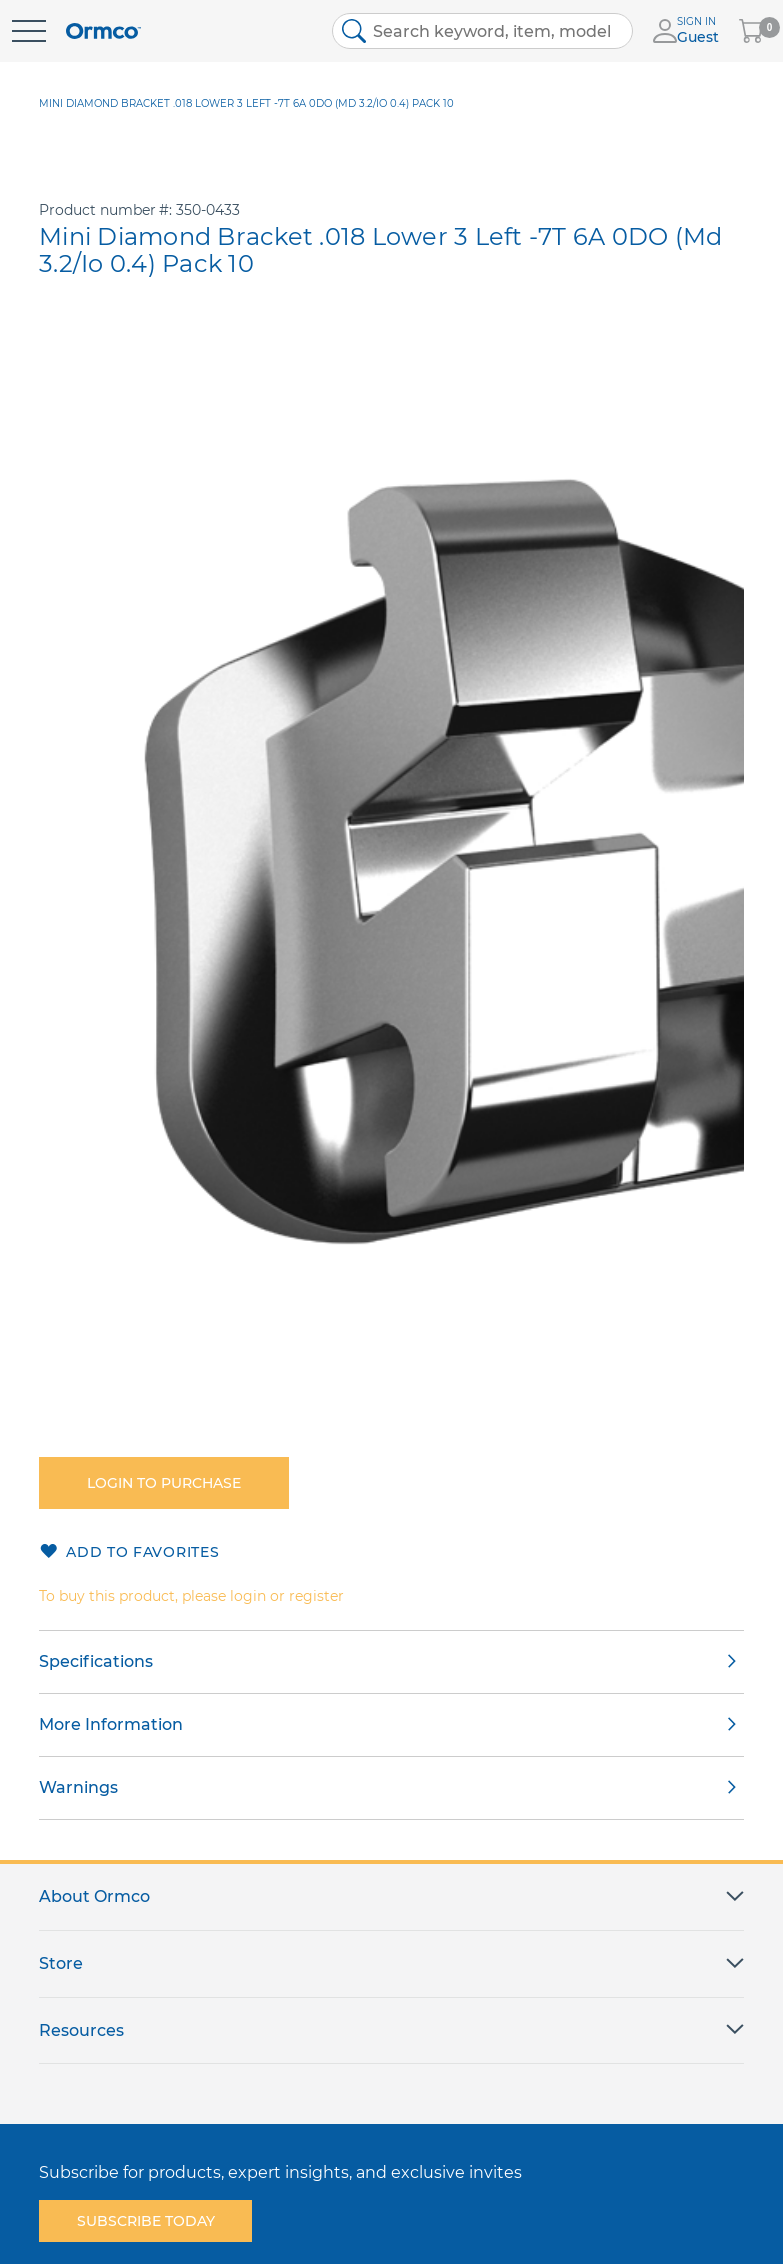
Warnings (78, 1787)
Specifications (96, 1661)
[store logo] (103, 31)
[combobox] (482, 31)
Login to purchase (164, 1483)
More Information (111, 1724)
